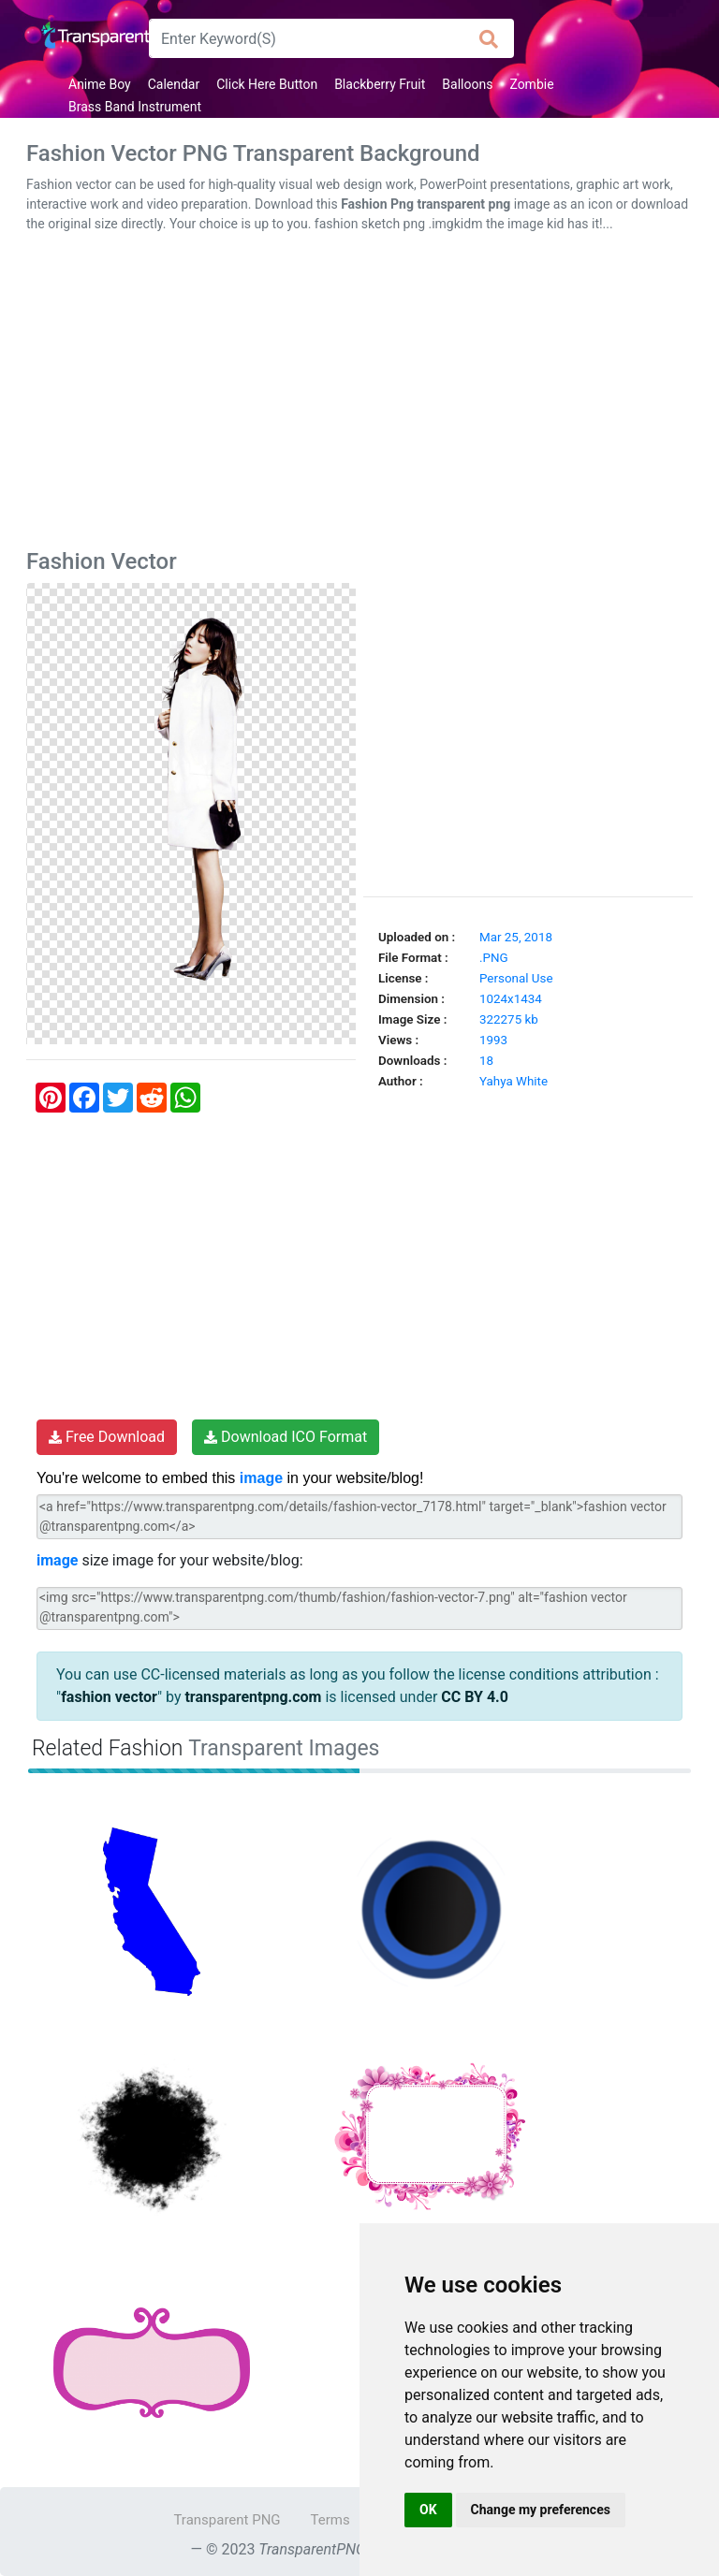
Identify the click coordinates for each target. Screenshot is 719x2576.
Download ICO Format (285, 1437)
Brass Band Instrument (134, 106)
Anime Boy (99, 84)
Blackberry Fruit (379, 84)
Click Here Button (266, 84)
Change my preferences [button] (540, 2509)
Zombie (531, 84)
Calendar (174, 84)
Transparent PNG (226, 2519)
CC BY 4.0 (474, 1697)
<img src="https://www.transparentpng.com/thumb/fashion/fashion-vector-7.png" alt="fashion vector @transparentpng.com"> (359, 1608)
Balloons (467, 84)
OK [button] (428, 2509)
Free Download (107, 1437)
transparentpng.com (252, 1697)
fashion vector (109, 1697)
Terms (330, 2519)
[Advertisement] (359, 395)
